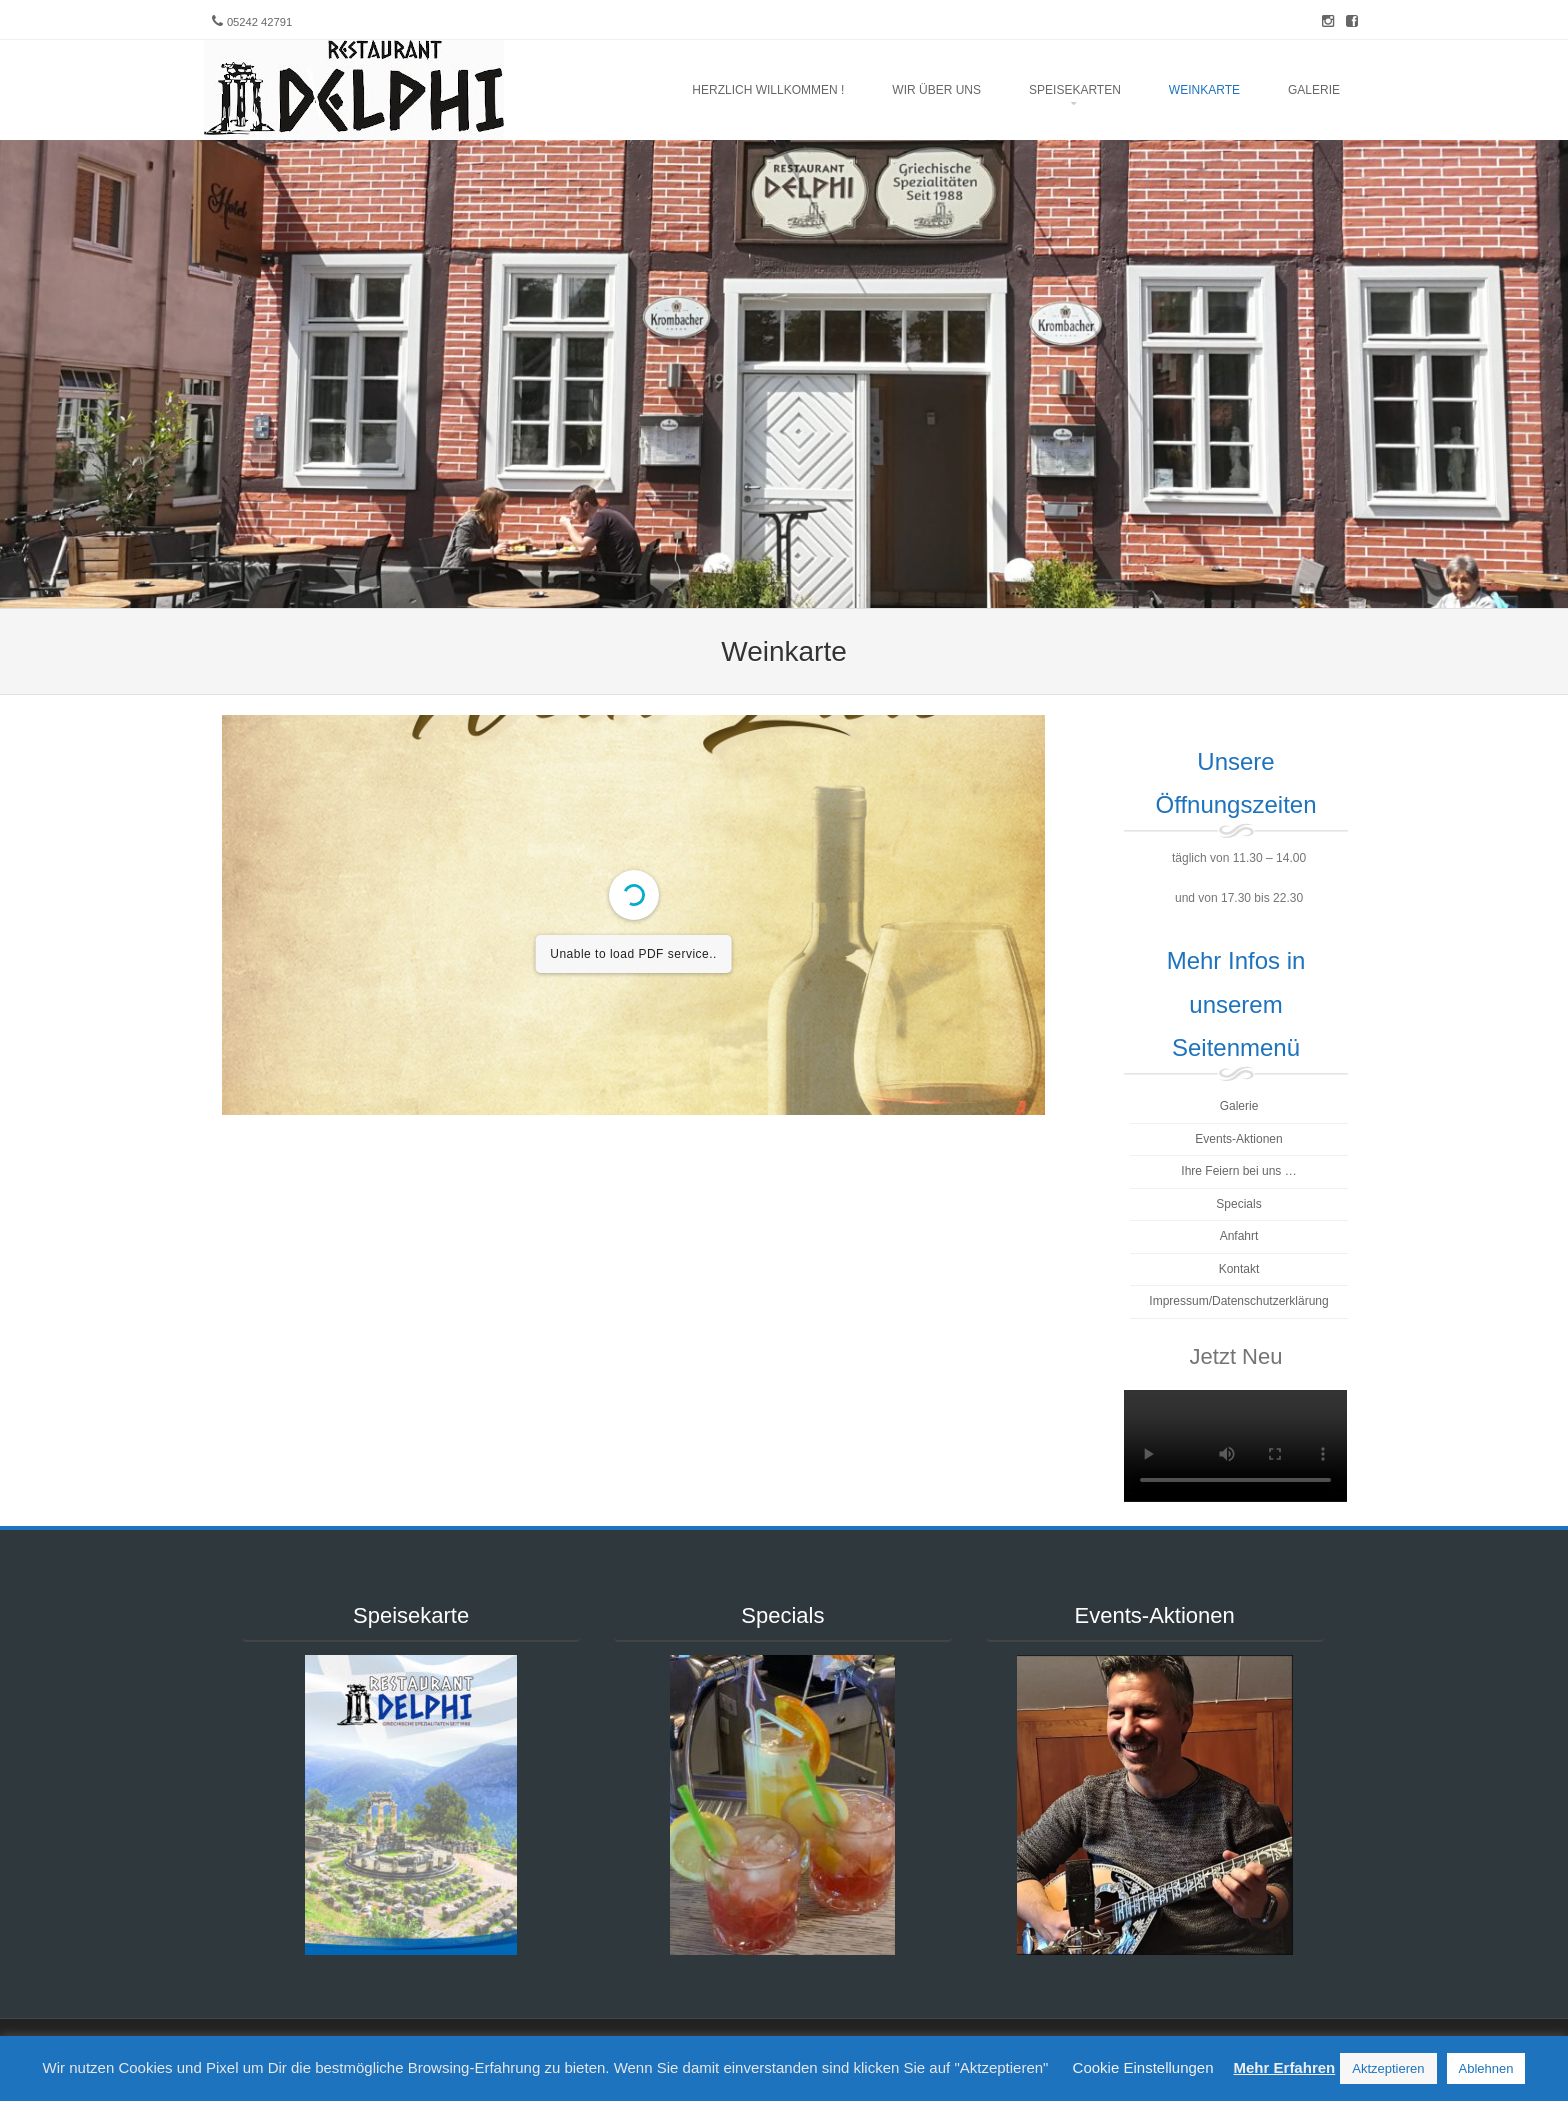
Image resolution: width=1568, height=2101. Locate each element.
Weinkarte (1204, 90)
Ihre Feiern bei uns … (1238, 1171)
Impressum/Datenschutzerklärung (1238, 1301)
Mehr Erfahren (1285, 2067)
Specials (1238, 1204)
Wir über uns (936, 90)
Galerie (1314, 90)
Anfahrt (1239, 1236)
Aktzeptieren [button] (1388, 2068)
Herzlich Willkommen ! (768, 90)
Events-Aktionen (1238, 1139)
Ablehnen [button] (1486, 2068)
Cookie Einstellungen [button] (1143, 2067)
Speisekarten (1075, 90)
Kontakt (1239, 1269)
